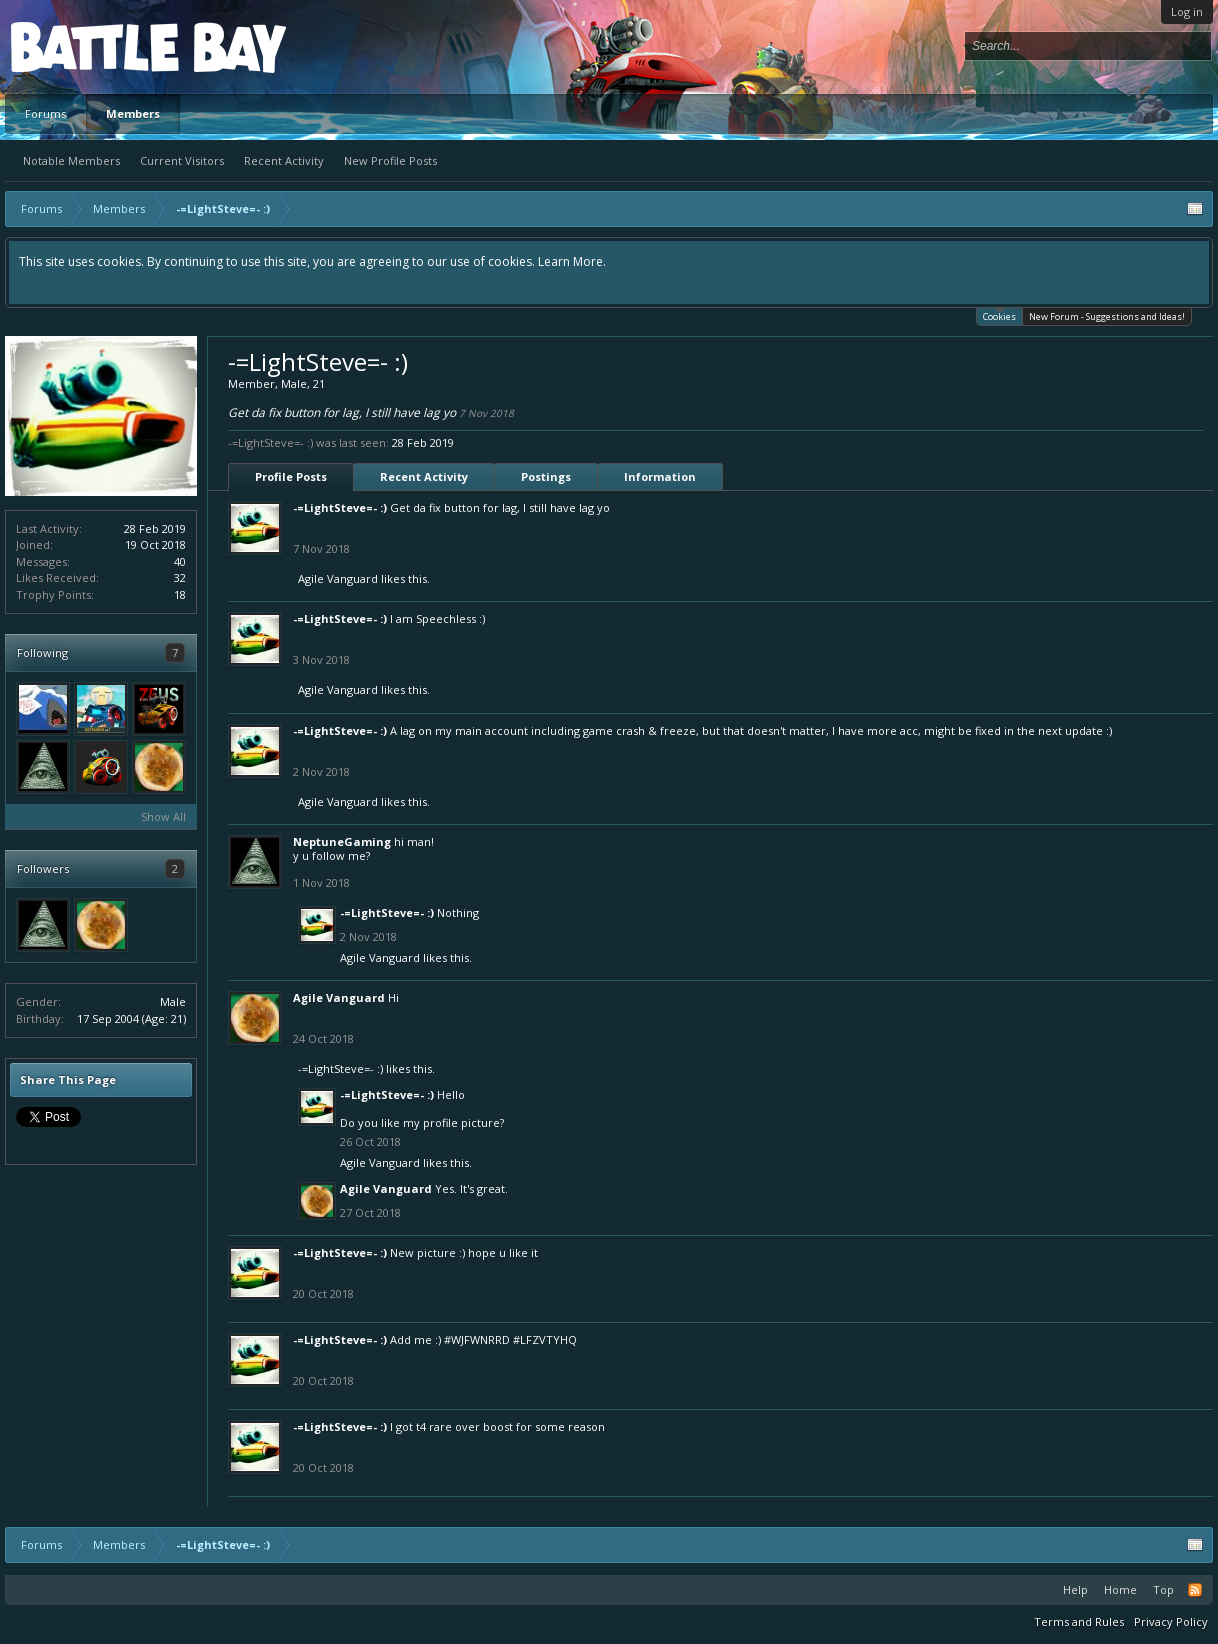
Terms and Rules (1079, 1621)
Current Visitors (182, 160)
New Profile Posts (390, 160)
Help (1075, 1589)
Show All (163, 816)
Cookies (999, 315)
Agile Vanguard (338, 578)
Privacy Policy (1171, 1621)
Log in (1187, 11)
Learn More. (572, 261)
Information (660, 476)
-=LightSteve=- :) (340, 507)
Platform (84, 46)
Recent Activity (284, 160)
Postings (546, 476)
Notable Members (71, 160)
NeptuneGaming (342, 841)
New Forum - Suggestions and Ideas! (1107, 316)
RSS (1195, 1590)
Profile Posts (291, 476)
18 (180, 594)
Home (1120, 1589)
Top (1163, 1589)
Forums (45, 113)
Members (133, 113)
